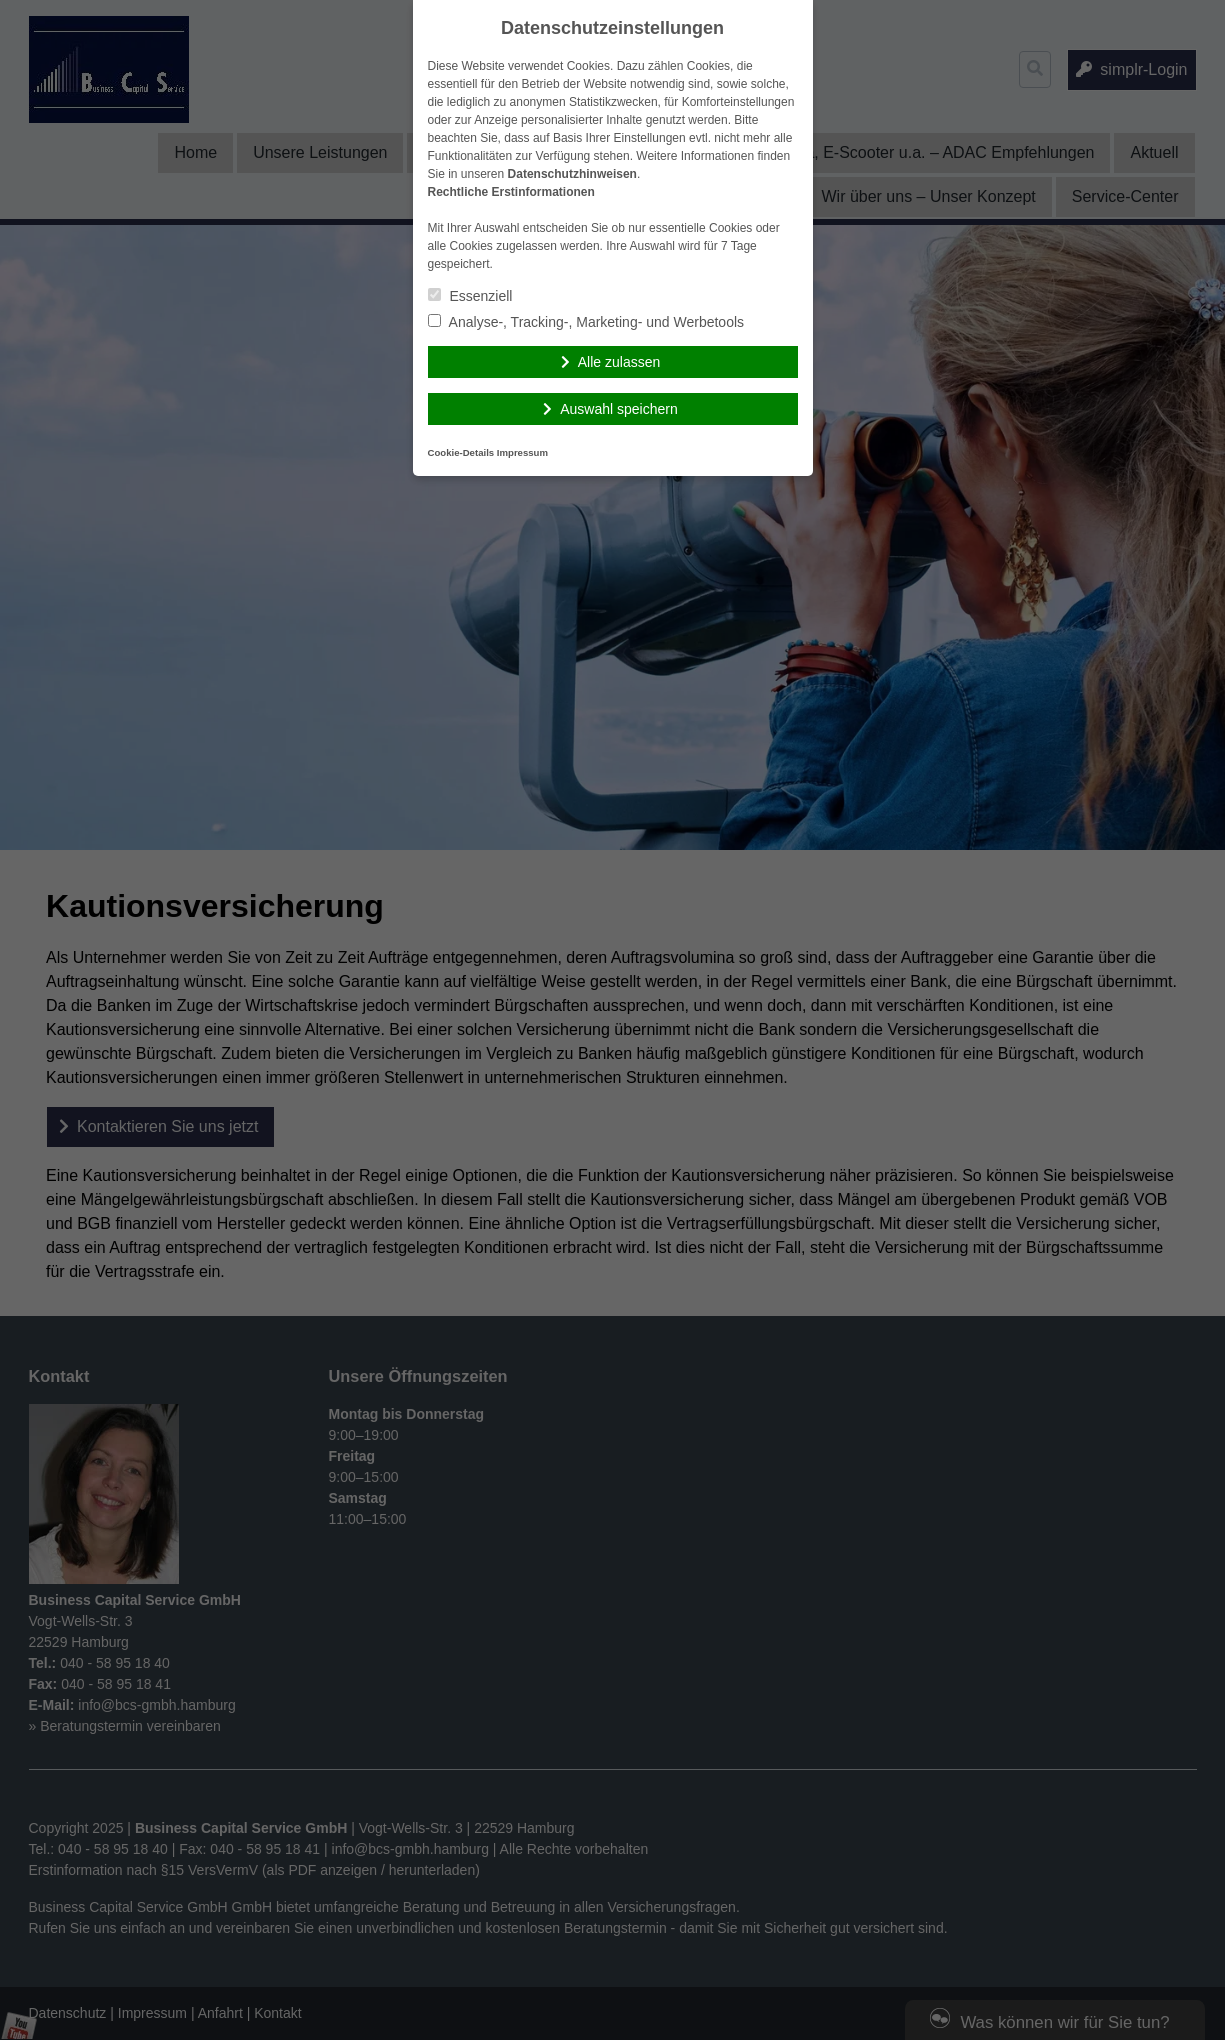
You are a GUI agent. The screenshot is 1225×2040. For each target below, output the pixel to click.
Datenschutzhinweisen (572, 174)
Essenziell (470, 296)
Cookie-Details (461, 452)
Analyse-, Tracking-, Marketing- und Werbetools (586, 322)
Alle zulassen (619, 362)
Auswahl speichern (619, 409)
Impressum (522, 452)
